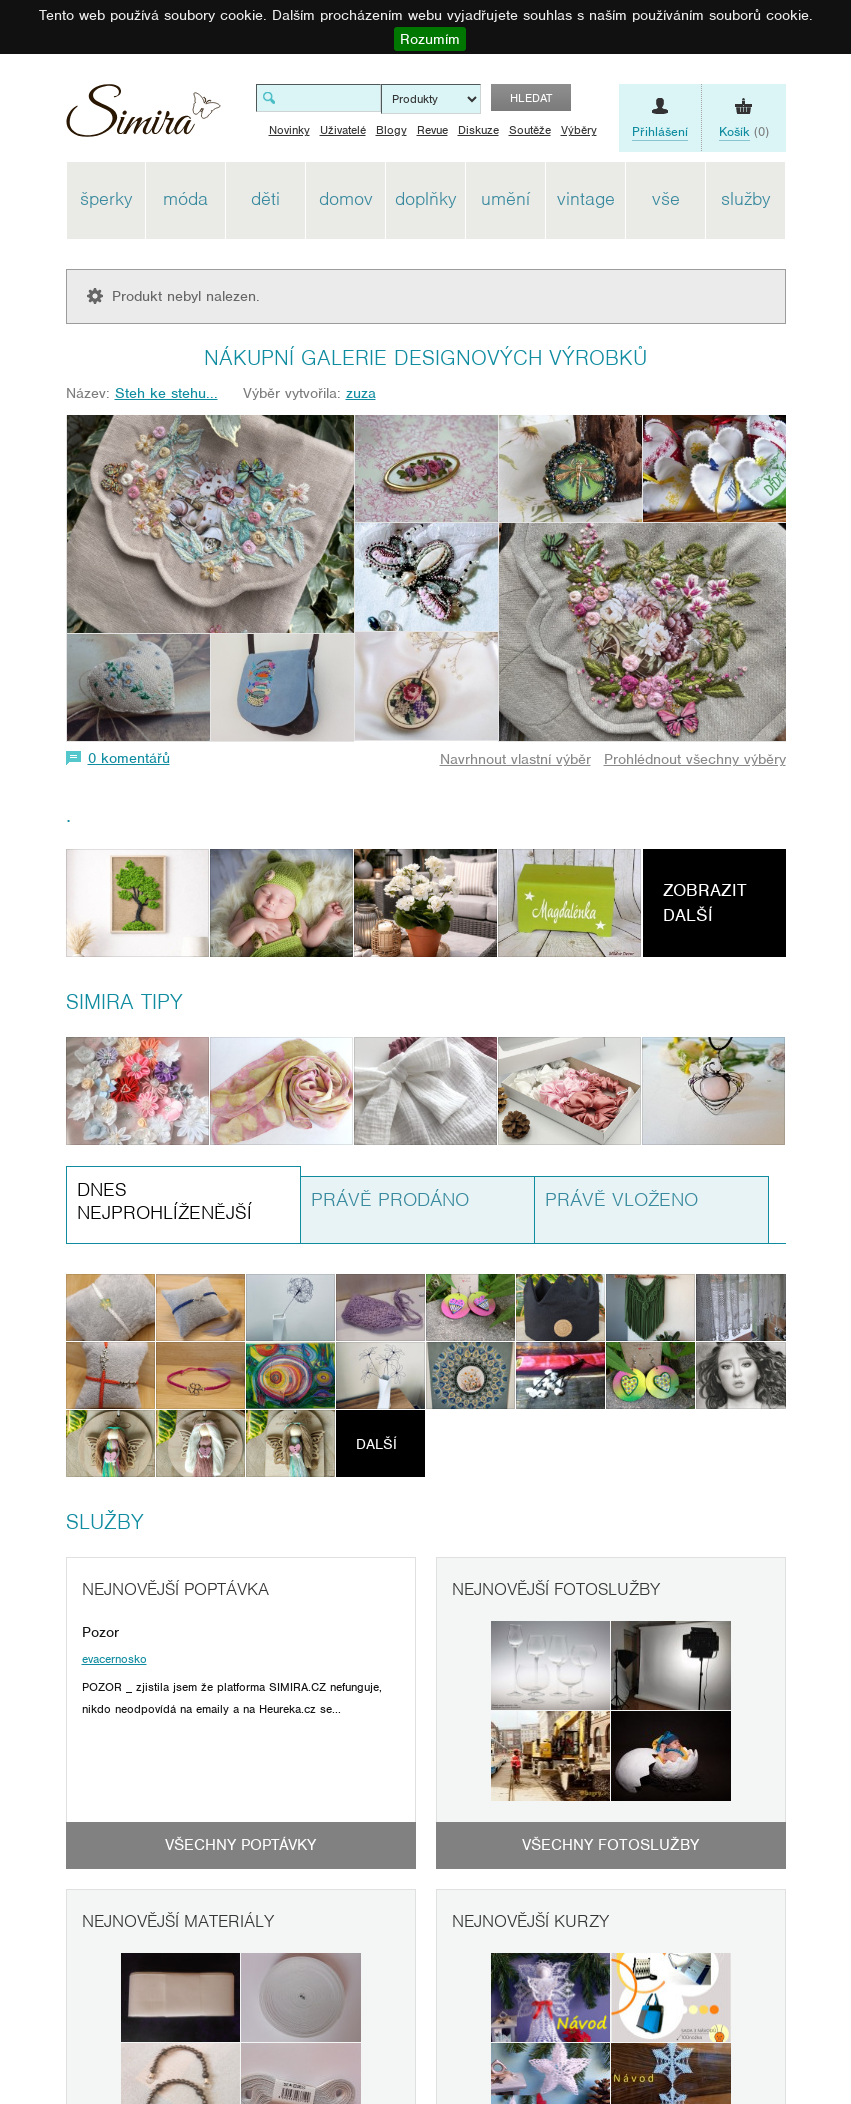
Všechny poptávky (240, 1845)
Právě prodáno (390, 1199)
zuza (361, 393)
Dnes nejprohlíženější (164, 1201)
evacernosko (114, 1659)
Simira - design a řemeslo (143, 117)
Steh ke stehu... (166, 393)
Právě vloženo (621, 1199)
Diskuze (478, 130)
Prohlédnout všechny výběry (695, 759)
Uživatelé (343, 130)
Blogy (391, 130)
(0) (744, 132)
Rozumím (430, 39)
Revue (432, 130)
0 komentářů (129, 758)
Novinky (289, 130)
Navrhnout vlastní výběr (515, 759)
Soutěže (530, 130)
